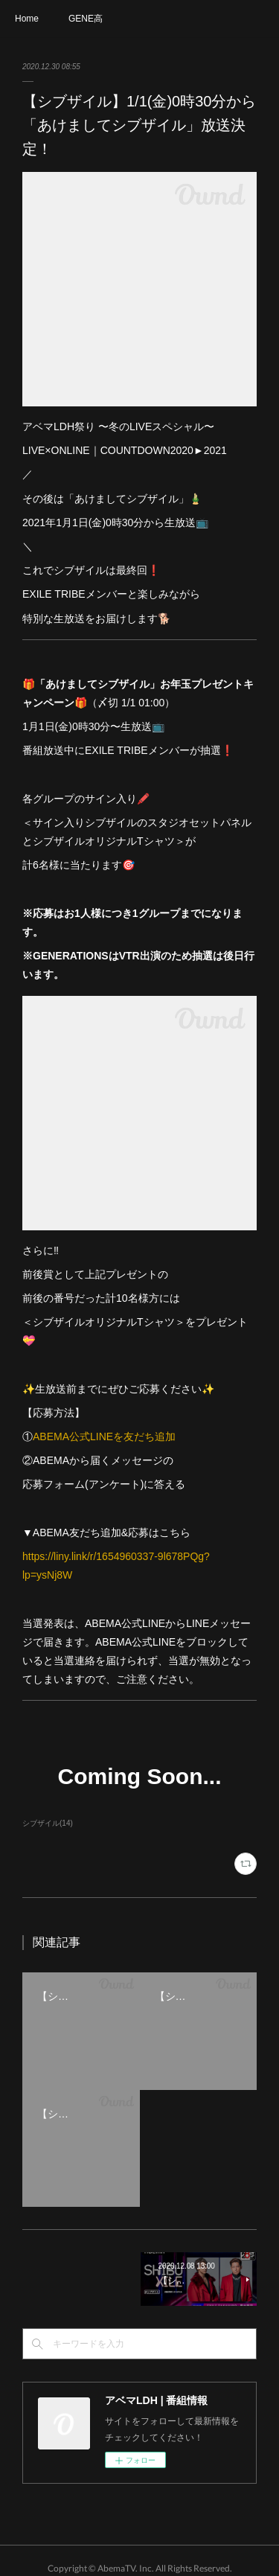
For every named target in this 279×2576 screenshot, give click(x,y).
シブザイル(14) (47, 1823)
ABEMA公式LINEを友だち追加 (104, 1436)
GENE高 (85, 18)
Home (27, 18)
